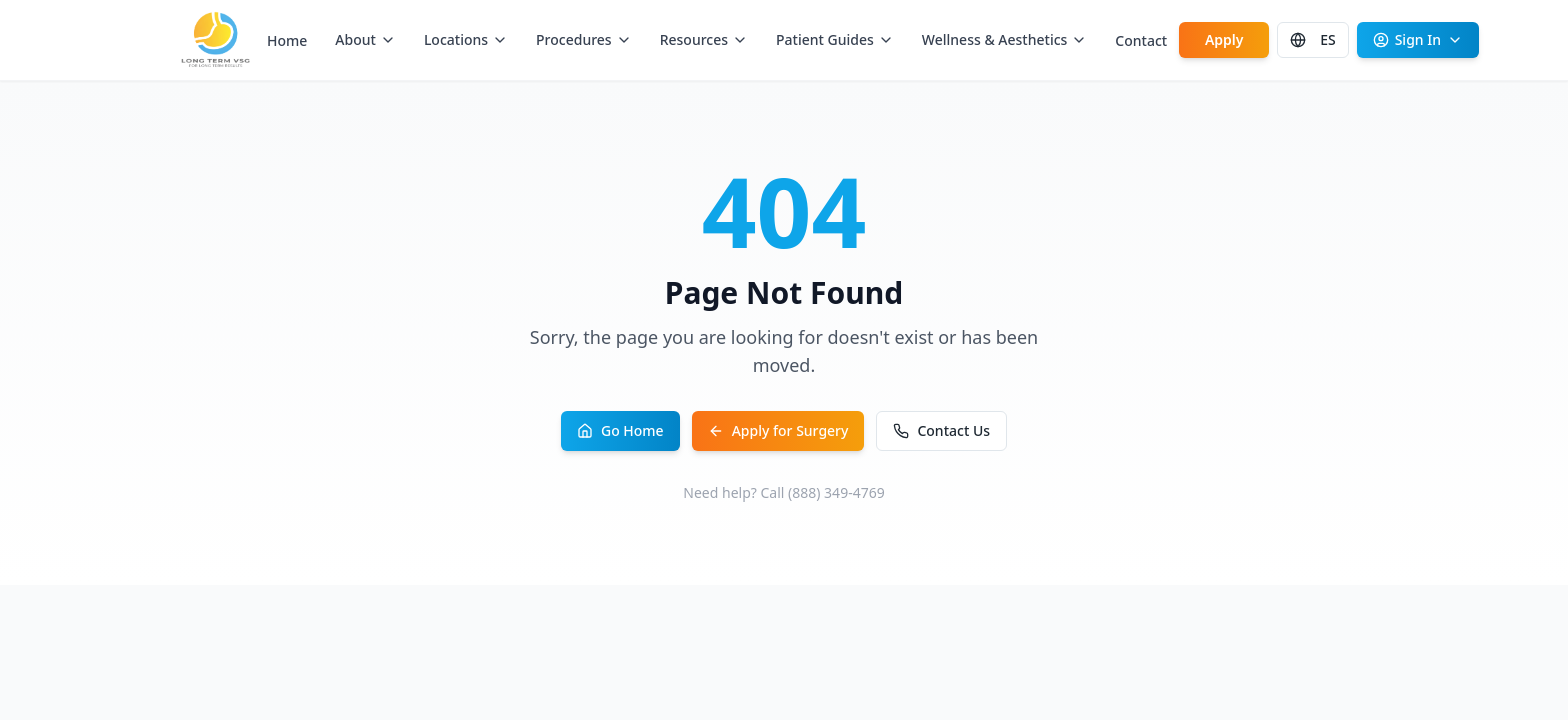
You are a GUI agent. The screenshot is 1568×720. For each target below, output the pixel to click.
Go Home (620, 430)
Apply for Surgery (778, 430)
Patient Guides (835, 39)
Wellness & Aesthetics (1005, 39)
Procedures (584, 39)
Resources (704, 39)
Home (287, 40)
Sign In (1418, 39)
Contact (1141, 40)
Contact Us (941, 430)
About (365, 39)
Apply (1224, 39)
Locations (466, 39)
